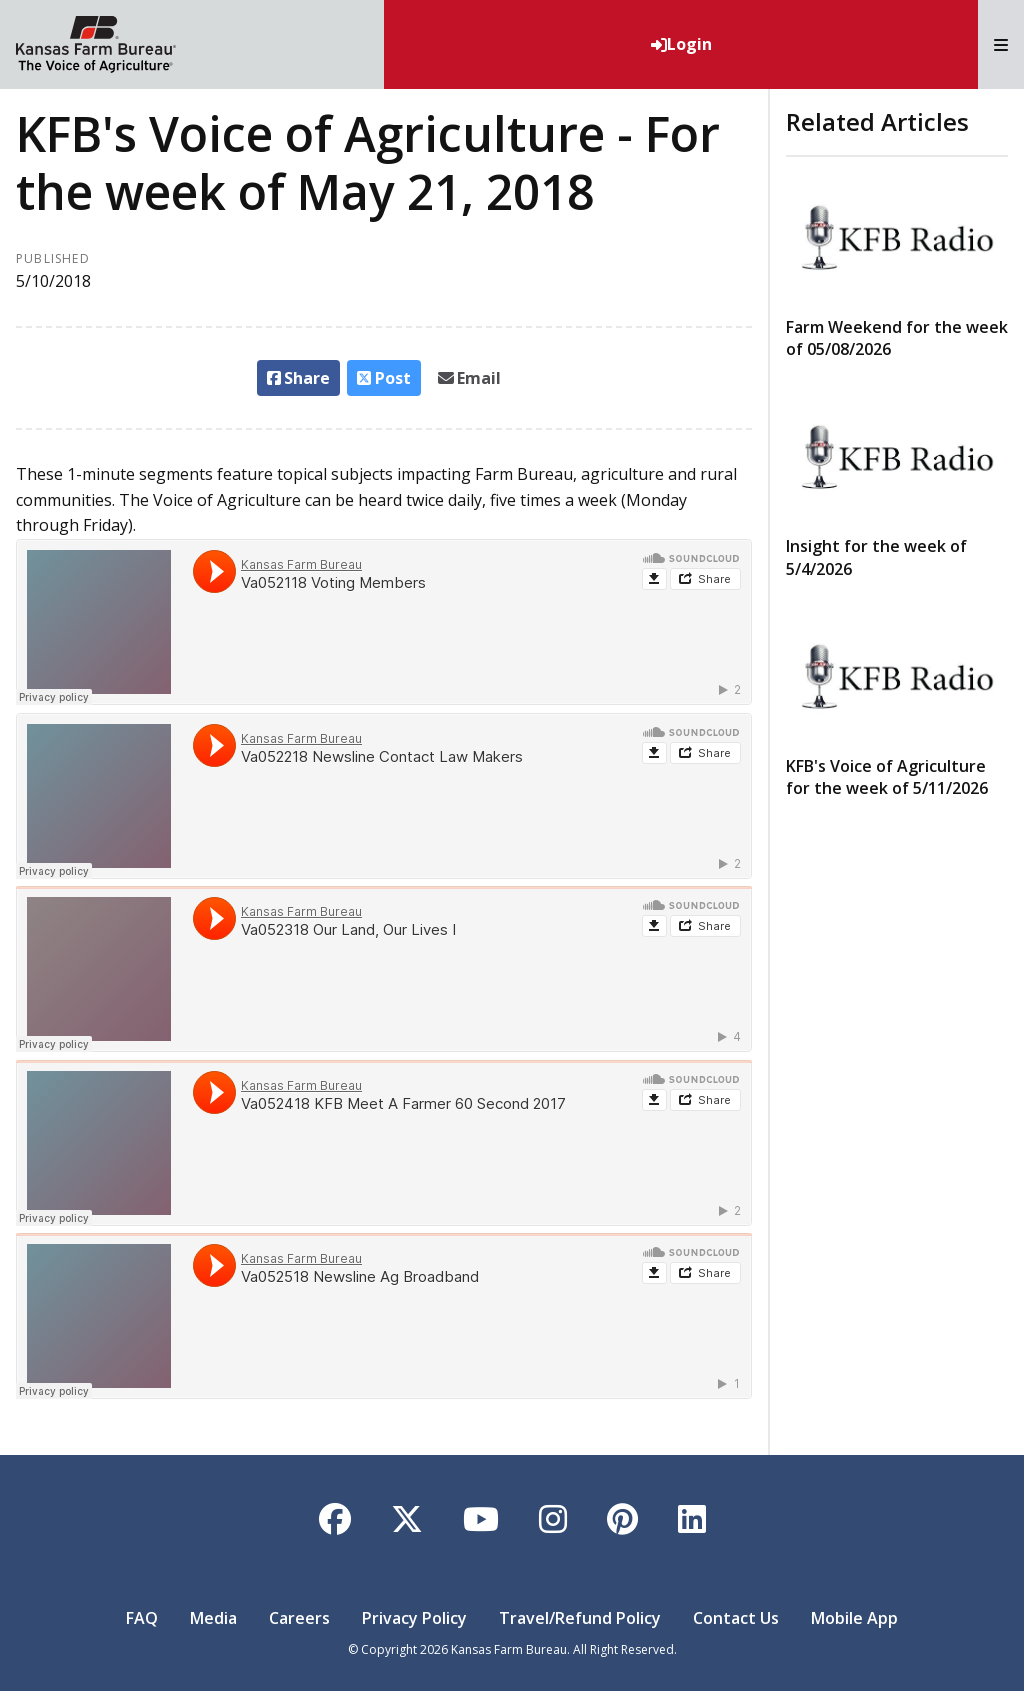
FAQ (142, 1618)
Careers (299, 1618)
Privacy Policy (414, 1618)
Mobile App (854, 1618)
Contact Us (736, 1618)
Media (213, 1618)
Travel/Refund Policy (580, 1618)
